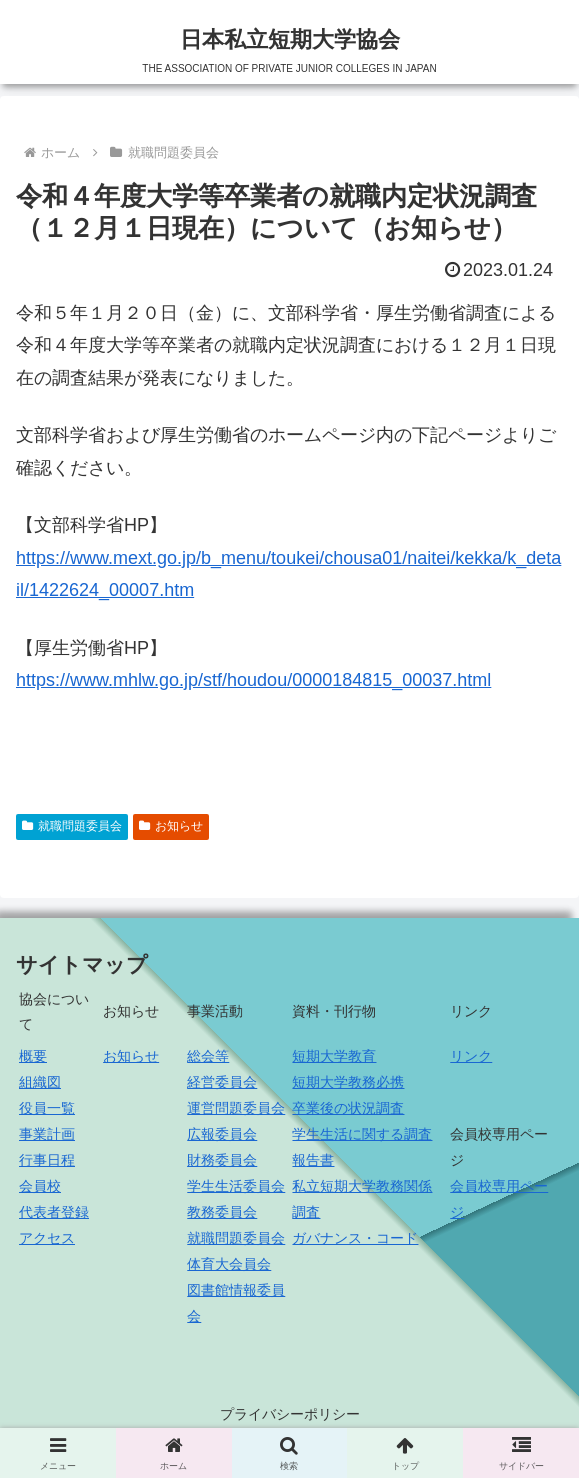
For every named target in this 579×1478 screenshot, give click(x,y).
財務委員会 (222, 1160)
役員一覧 (47, 1108)
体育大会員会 (229, 1264)
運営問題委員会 (236, 1108)
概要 (33, 1056)
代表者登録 (54, 1212)
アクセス (47, 1238)
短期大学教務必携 (348, 1082)
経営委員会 (222, 1082)
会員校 (40, 1186)
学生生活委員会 (236, 1186)
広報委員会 (222, 1134)
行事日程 (47, 1160)
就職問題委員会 (72, 826)
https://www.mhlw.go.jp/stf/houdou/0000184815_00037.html (253, 680)
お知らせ (171, 826)
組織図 (40, 1082)
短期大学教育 (334, 1056)
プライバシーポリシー (290, 1414)
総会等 (208, 1056)
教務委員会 (222, 1212)
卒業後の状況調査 (348, 1108)
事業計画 (47, 1134)
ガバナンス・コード (355, 1238)
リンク (471, 1056)
